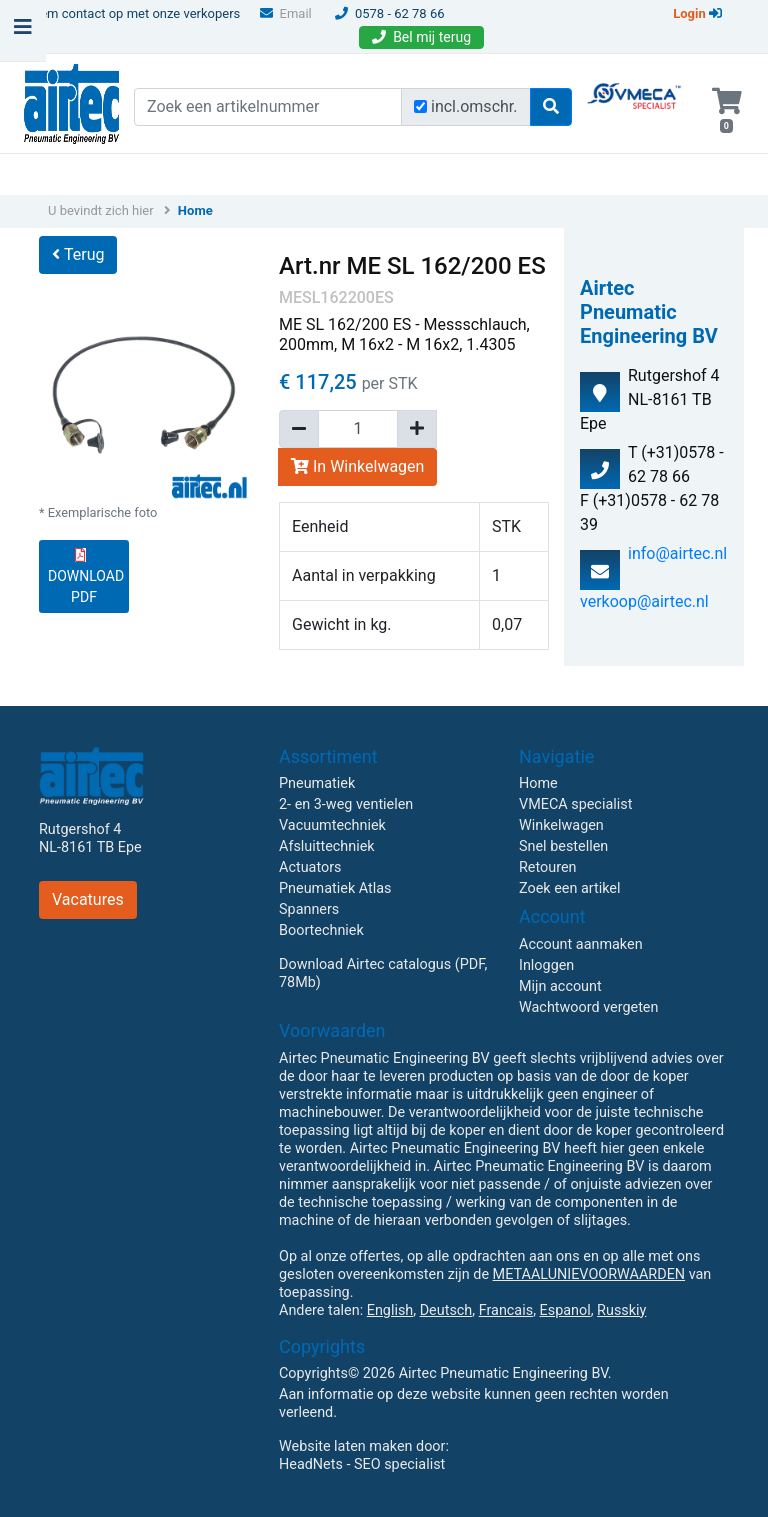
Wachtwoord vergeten (588, 1007)
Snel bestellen (563, 846)
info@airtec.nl (677, 553)
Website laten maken (345, 1446)
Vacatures (88, 899)
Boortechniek (321, 930)
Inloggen (546, 965)
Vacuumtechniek (332, 825)
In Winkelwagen (357, 466)
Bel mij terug (421, 37)
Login (697, 13)
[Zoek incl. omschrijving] (420, 106)
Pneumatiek (317, 783)
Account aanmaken (581, 944)
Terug (78, 254)
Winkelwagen (561, 825)
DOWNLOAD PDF (86, 576)
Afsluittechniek (327, 846)
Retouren (548, 867)
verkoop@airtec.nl (644, 601)
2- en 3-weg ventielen (346, 804)
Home (195, 210)
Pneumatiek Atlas (335, 888)
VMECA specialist (575, 804)
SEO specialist (399, 1464)
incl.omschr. (474, 106)
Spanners (309, 909)
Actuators (310, 867)
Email (286, 13)
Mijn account (560, 986)
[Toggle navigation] (23, 32)
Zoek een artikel (570, 888)
